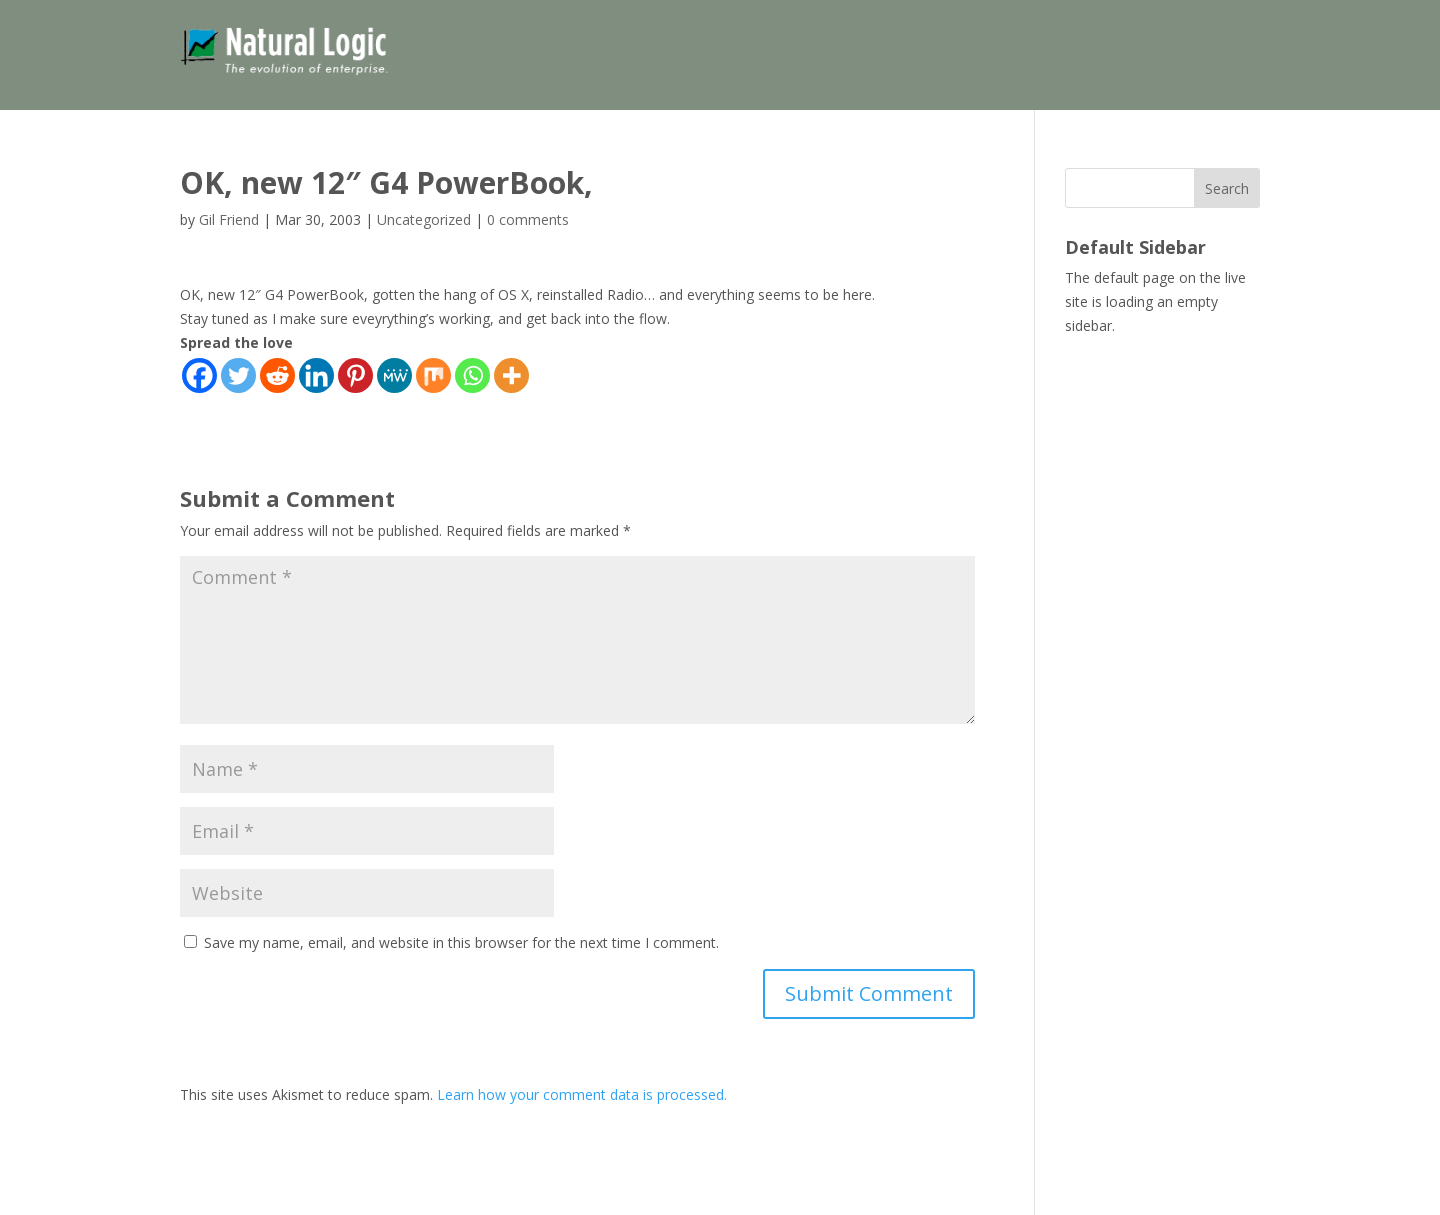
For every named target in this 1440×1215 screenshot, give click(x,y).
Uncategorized (424, 219)
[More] (511, 375)
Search (1227, 188)
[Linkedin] (316, 375)
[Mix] (433, 375)
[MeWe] (394, 375)
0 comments (528, 219)
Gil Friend (229, 219)
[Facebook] (199, 375)
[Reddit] (277, 375)
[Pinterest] (355, 375)
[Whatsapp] (472, 375)
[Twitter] (238, 375)
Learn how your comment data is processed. (582, 1094)
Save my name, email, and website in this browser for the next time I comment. (461, 942)
